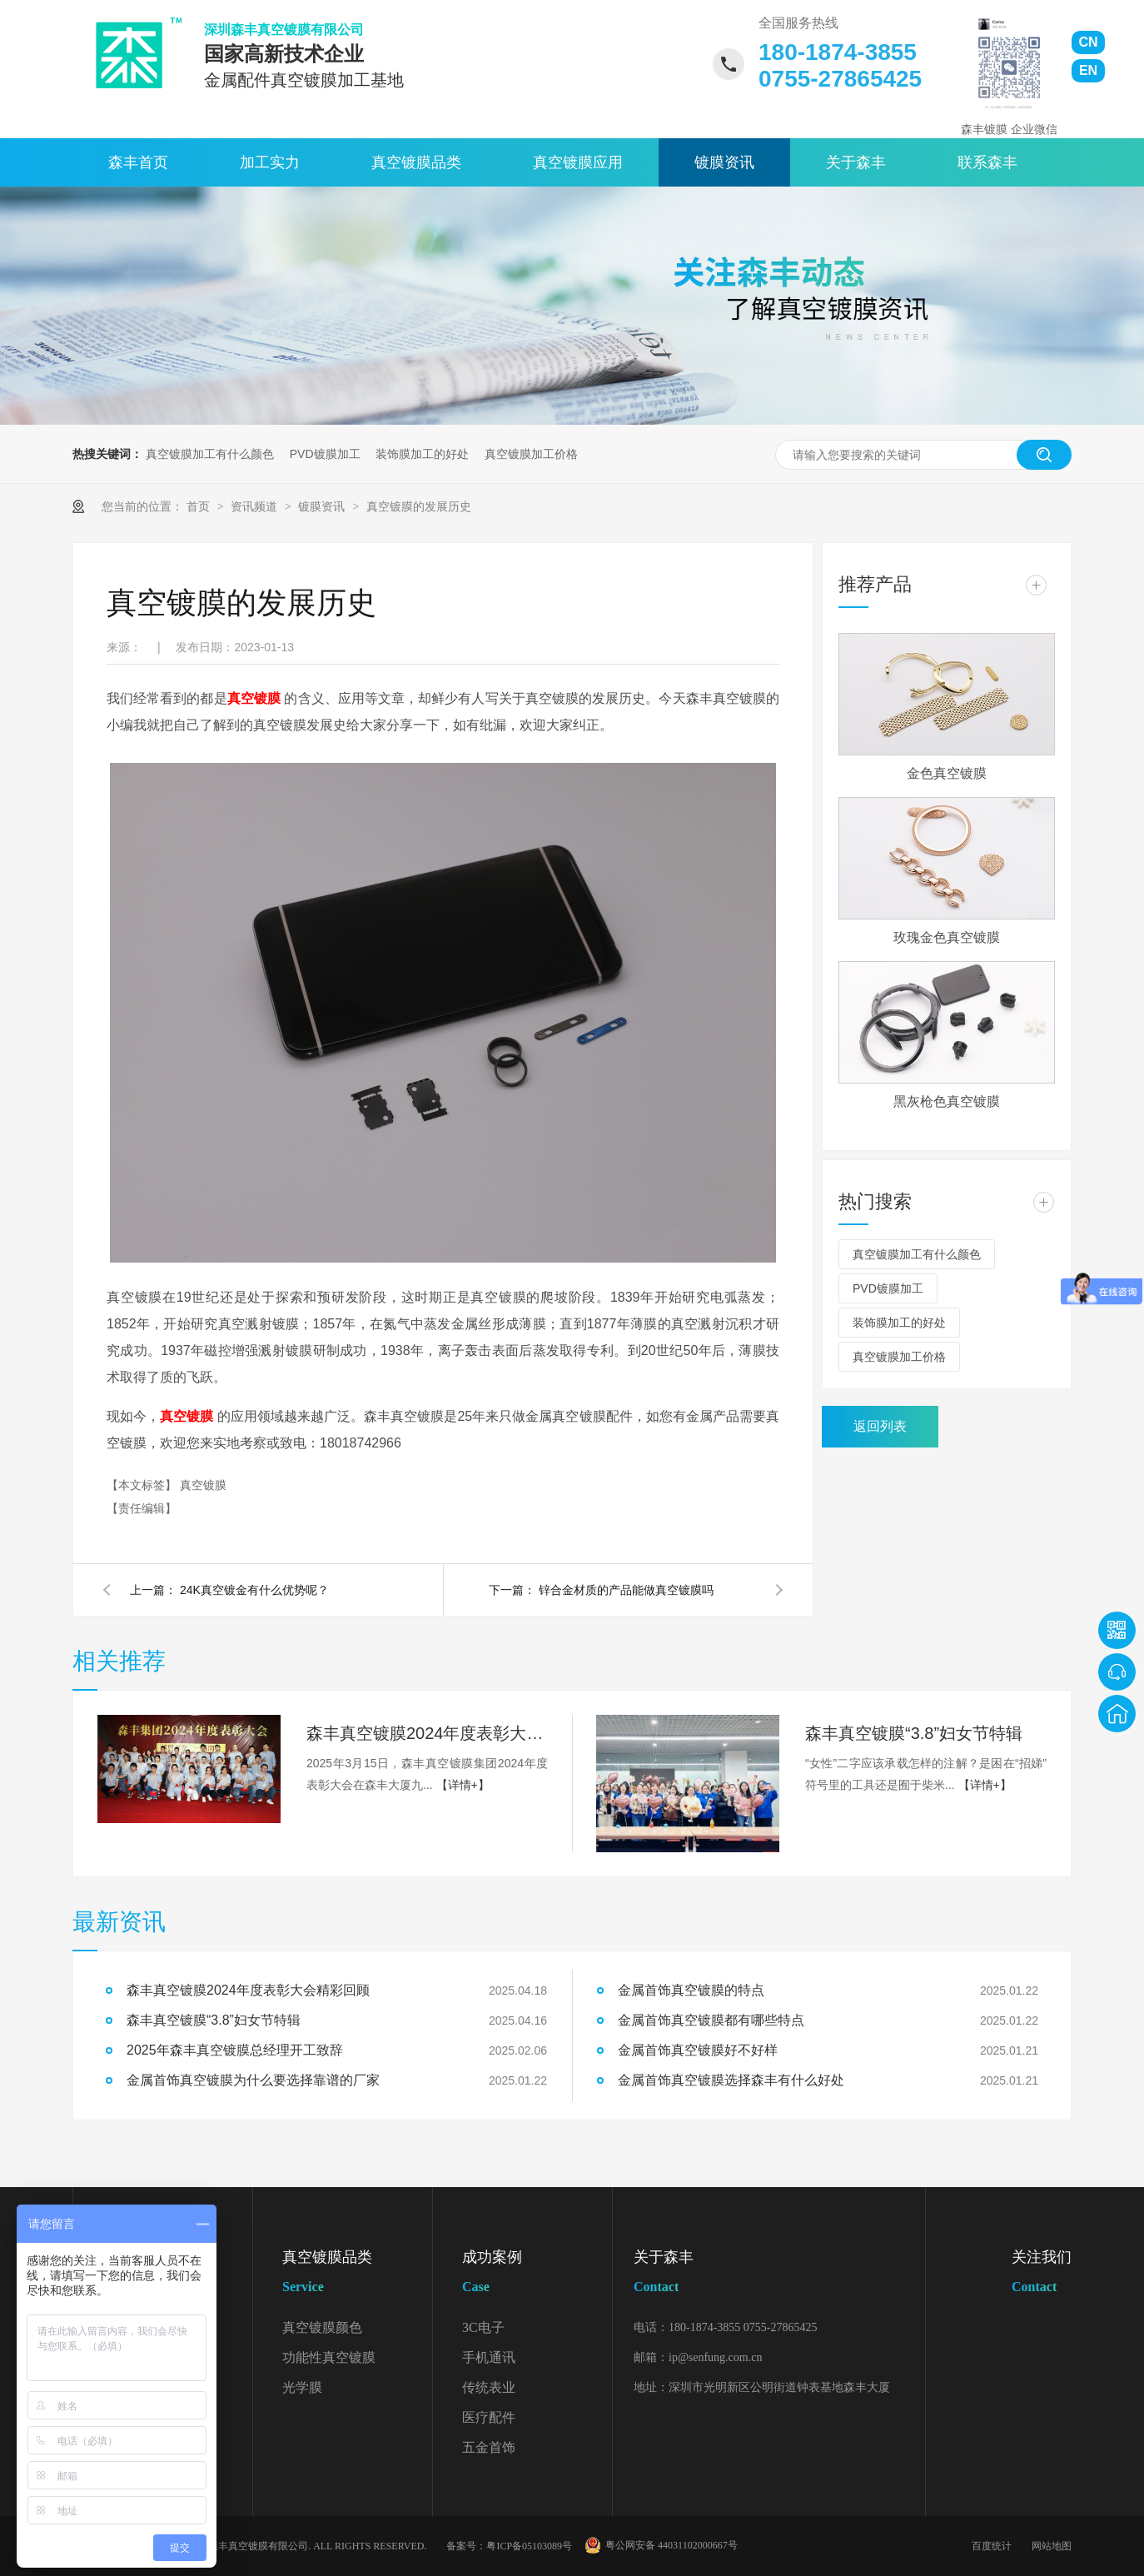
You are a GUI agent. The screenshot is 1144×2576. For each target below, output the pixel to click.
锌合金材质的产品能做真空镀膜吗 (626, 1590)
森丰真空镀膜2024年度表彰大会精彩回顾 (427, 1733)
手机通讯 (488, 2357)
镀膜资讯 (724, 162)
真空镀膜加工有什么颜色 (210, 454)
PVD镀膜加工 (325, 454)
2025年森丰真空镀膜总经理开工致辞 (235, 2050)
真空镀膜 (203, 1485)
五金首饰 (488, 2447)
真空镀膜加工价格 (531, 454)
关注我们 (1042, 2275)
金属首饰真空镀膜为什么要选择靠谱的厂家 (253, 2080)
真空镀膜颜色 (322, 2327)
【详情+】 (463, 1784)
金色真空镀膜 (947, 773)
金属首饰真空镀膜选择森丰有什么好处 (731, 2080)
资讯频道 (256, 506)
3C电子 (483, 2327)
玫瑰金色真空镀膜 (946, 937)
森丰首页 (138, 162)
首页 (200, 506)
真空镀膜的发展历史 (418, 506)
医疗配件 (488, 2417)
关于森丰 (856, 162)
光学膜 (302, 2387)
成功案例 (537, 2275)
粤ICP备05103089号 (529, 2546)
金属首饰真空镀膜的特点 (691, 1990)
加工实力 (270, 162)
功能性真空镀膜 (329, 2357)
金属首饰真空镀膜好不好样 (698, 2050)
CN (1087, 42)
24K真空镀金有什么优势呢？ (254, 1590)
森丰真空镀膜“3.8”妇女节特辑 (913, 1733)
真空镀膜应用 (578, 162)
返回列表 (880, 1426)
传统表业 (488, 2387)
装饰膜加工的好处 (422, 454)
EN (1088, 70)
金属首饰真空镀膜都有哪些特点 (711, 2020)
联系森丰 (987, 162)
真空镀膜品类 (416, 162)
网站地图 (1052, 2546)
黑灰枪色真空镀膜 (946, 1101)
